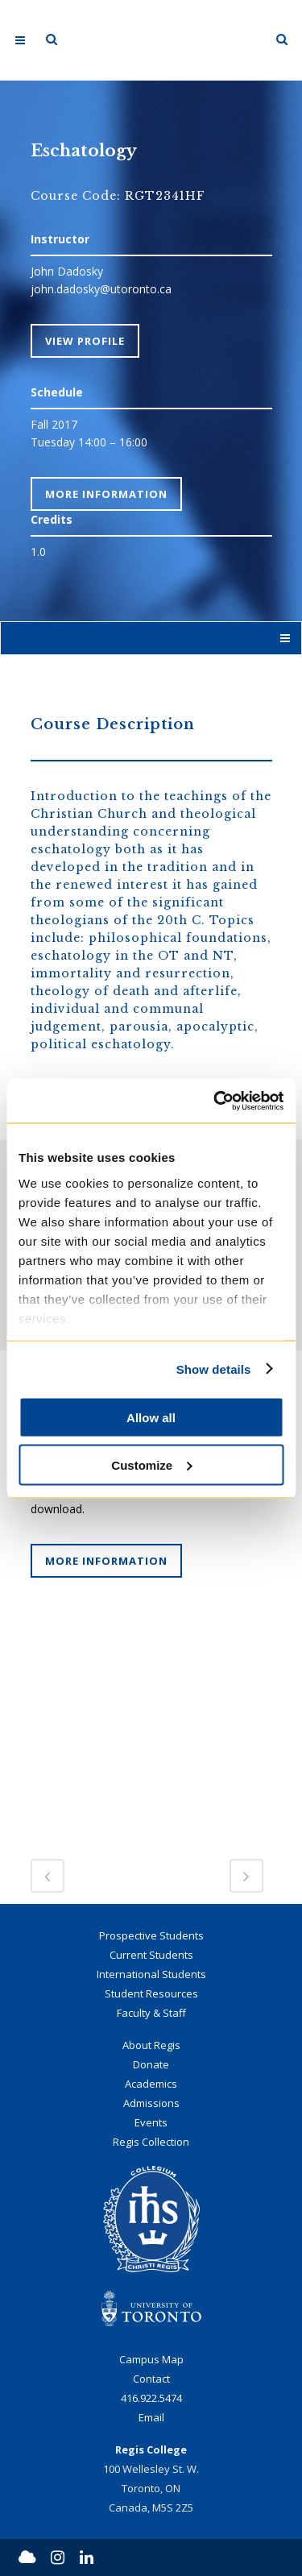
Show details (213, 1368)
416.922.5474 (151, 2398)
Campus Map (151, 2359)
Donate (151, 2064)
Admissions (151, 2103)
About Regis (151, 2045)
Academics (151, 2083)
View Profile (85, 341)
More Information (106, 494)
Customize (151, 1464)
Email (151, 2417)
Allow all (151, 1418)
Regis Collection (151, 2141)
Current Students (151, 1955)
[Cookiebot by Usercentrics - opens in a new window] (215, 1100)
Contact (151, 2378)
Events (151, 2122)
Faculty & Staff (151, 2013)
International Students (151, 1974)
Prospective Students (151, 1935)
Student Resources (151, 1993)
